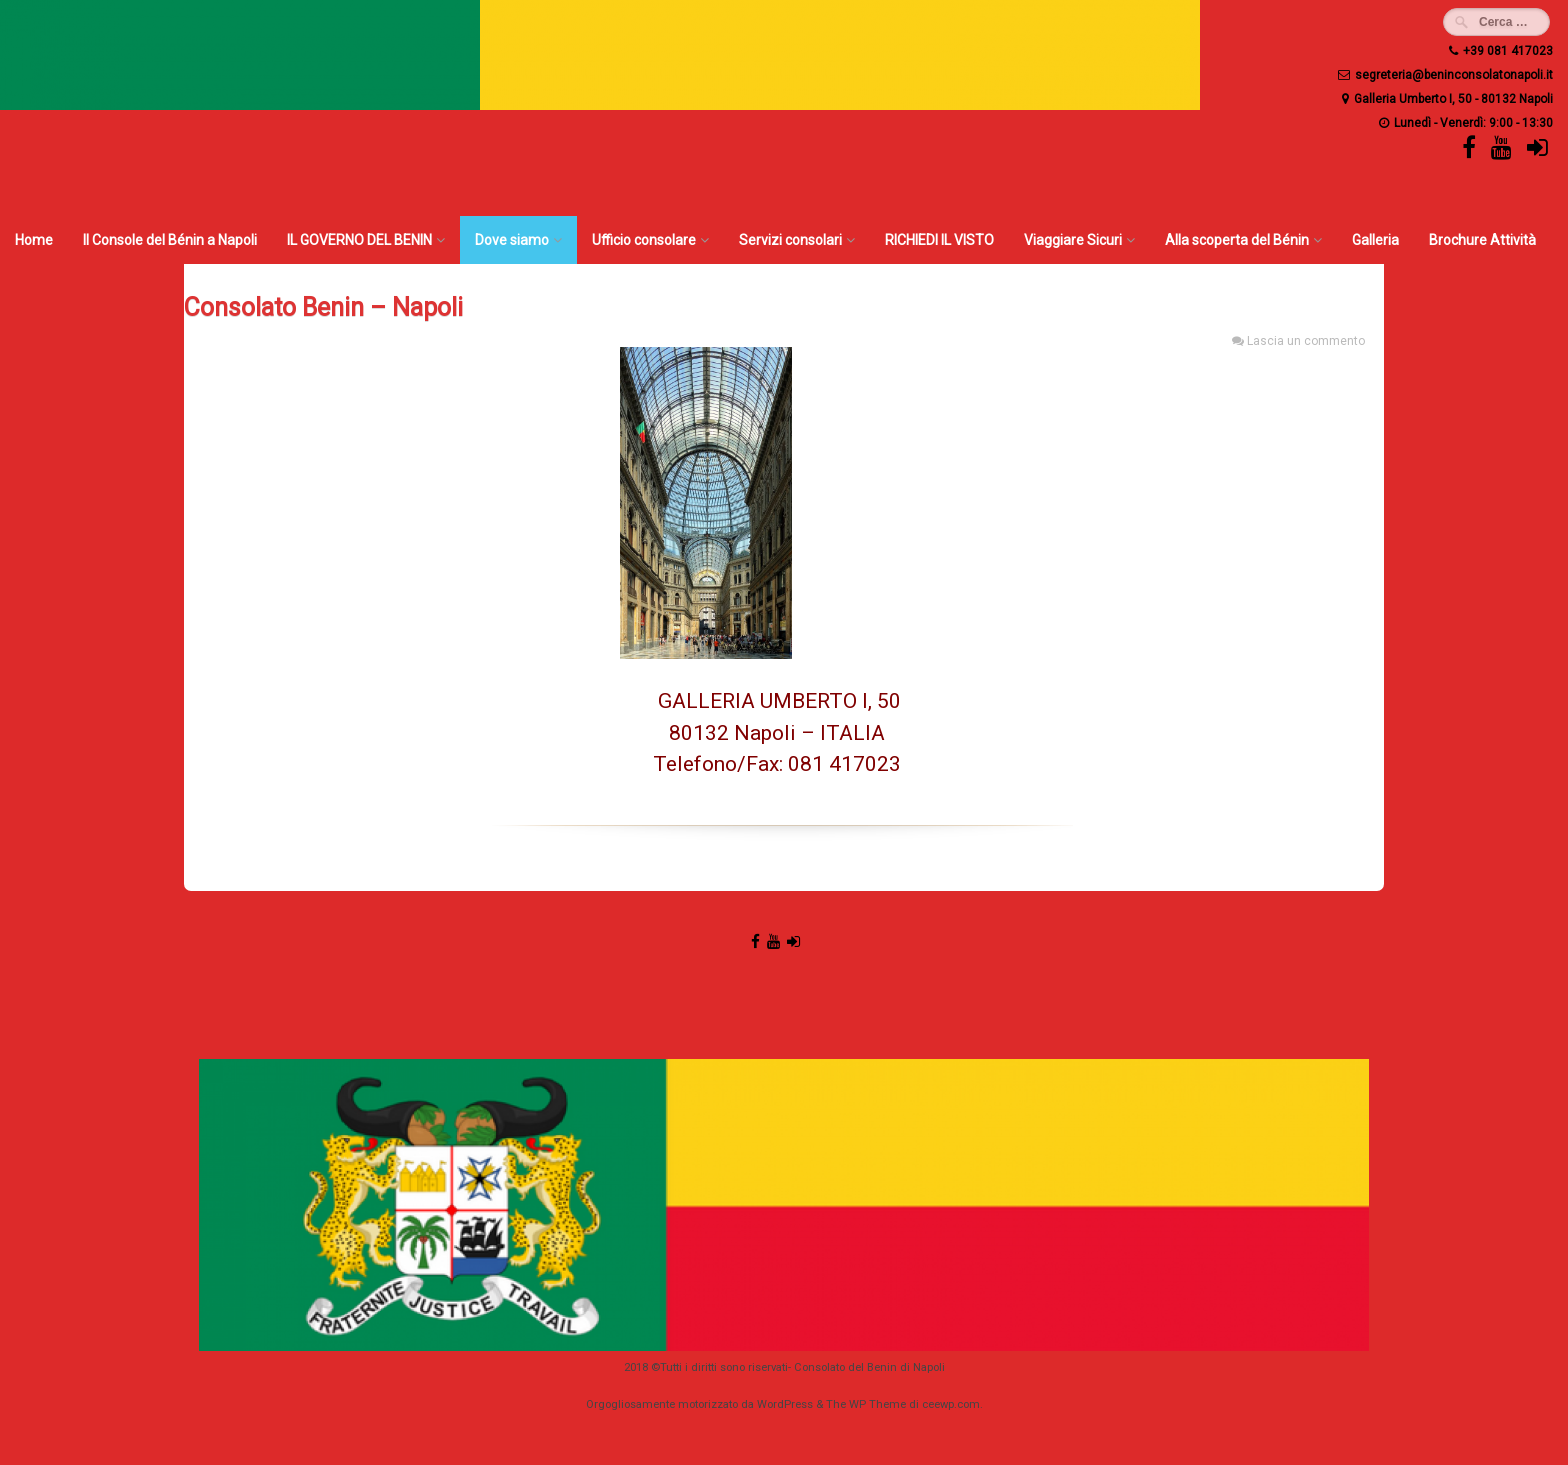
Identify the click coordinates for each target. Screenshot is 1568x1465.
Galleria (1375, 240)
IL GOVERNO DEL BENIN (359, 240)
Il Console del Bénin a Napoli (170, 240)
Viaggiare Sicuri (1073, 240)
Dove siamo (512, 240)
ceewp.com (951, 1404)
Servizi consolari (790, 240)
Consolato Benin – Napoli (323, 307)
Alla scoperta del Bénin (1237, 240)
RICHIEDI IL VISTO (939, 240)
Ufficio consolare (644, 240)
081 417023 (844, 764)
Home (34, 240)
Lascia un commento (1306, 341)
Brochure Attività (1482, 240)
